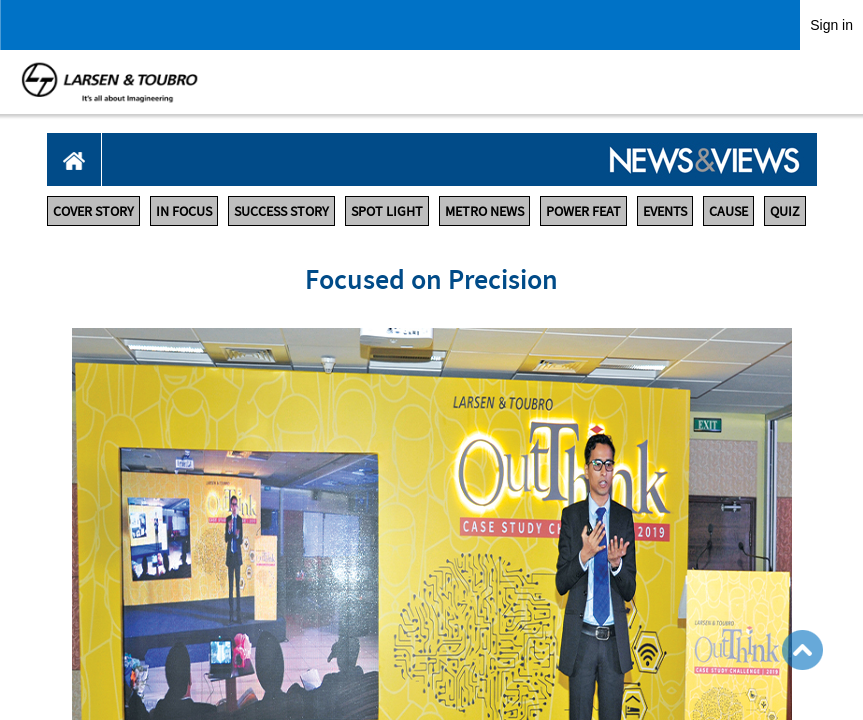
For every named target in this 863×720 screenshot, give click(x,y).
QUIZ (785, 211)
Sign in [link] (831, 25)
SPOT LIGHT (387, 211)
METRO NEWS (484, 211)
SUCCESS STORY (281, 211)
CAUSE (728, 211)
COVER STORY (93, 211)
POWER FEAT (583, 211)
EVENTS (665, 211)
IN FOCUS (184, 211)
